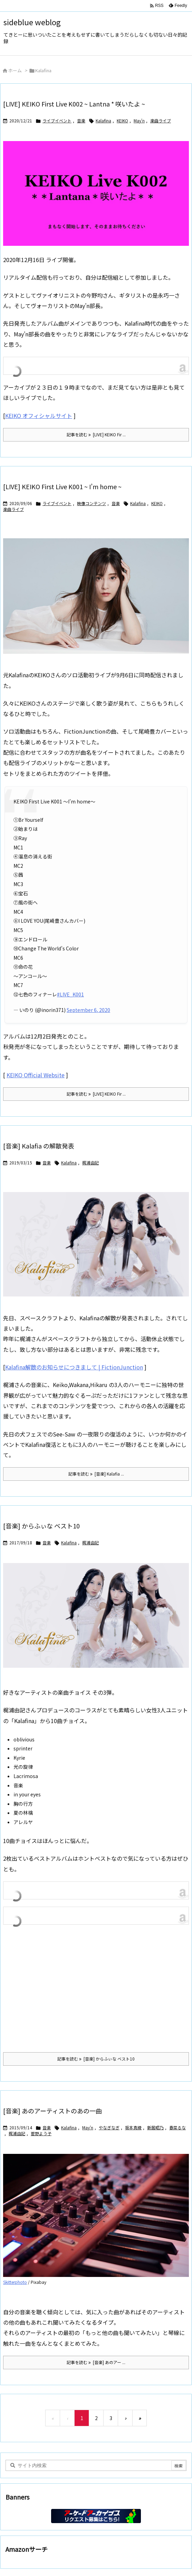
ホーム (15, 70)
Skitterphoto (15, 2282)
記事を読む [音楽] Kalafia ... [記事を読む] (96, 1474)
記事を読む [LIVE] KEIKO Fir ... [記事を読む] (96, 434)
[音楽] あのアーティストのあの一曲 (52, 2110)
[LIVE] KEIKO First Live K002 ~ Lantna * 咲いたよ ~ (74, 103)
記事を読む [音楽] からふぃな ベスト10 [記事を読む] (96, 2059)
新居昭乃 (155, 2127)
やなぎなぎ (109, 2127)
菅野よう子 (41, 2133)
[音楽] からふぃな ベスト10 (41, 1525)
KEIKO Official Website (36, 1075)
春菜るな (177, 2127)
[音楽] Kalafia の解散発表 (38, 1145)
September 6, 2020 (88, 1009)
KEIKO (122, 120)
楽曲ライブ (160, 120)
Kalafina (103, 120)
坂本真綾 (133, 2127)
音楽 (81, 120)
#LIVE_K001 (70, 994)
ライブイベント (56, 120)
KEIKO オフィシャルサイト (38, 415)
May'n (139, 120)
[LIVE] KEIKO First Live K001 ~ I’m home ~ (62, 486)
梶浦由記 (90, 1162)
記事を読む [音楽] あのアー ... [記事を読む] (96, 2362)
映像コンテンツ (91, 503)
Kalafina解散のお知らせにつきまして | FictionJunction (74, 1367)
